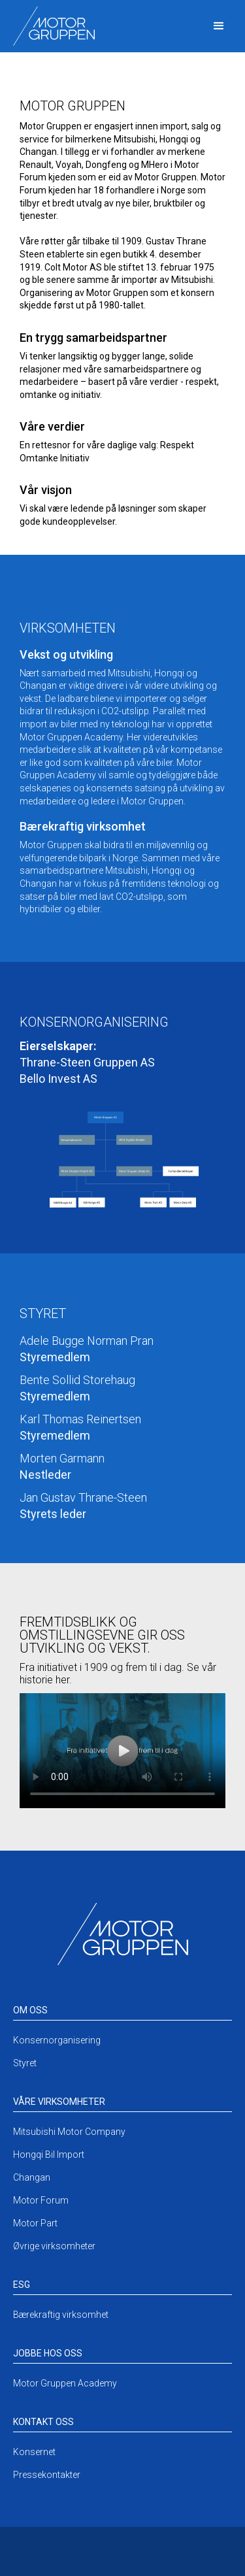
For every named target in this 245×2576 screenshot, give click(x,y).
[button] (218, 26)
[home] (51, 26)
